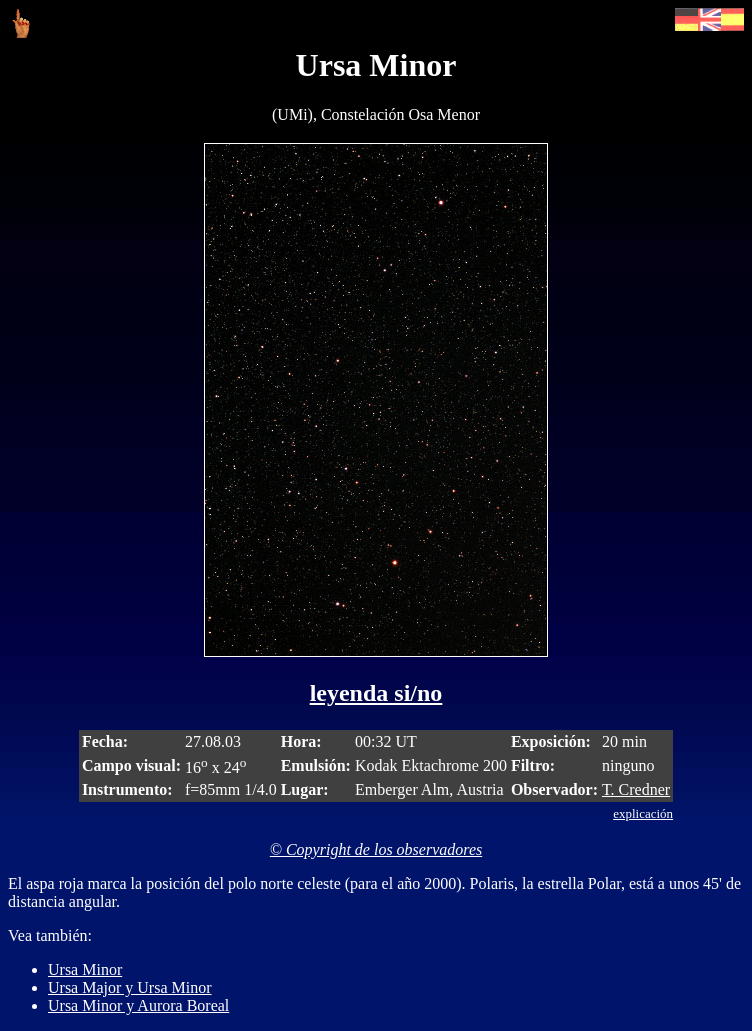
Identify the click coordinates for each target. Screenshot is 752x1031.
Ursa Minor (85, 969)
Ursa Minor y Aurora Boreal (138, 1005)
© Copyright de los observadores (376, 849)
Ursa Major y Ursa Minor (130, 987)
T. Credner (636, 789)
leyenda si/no (376, 693)
